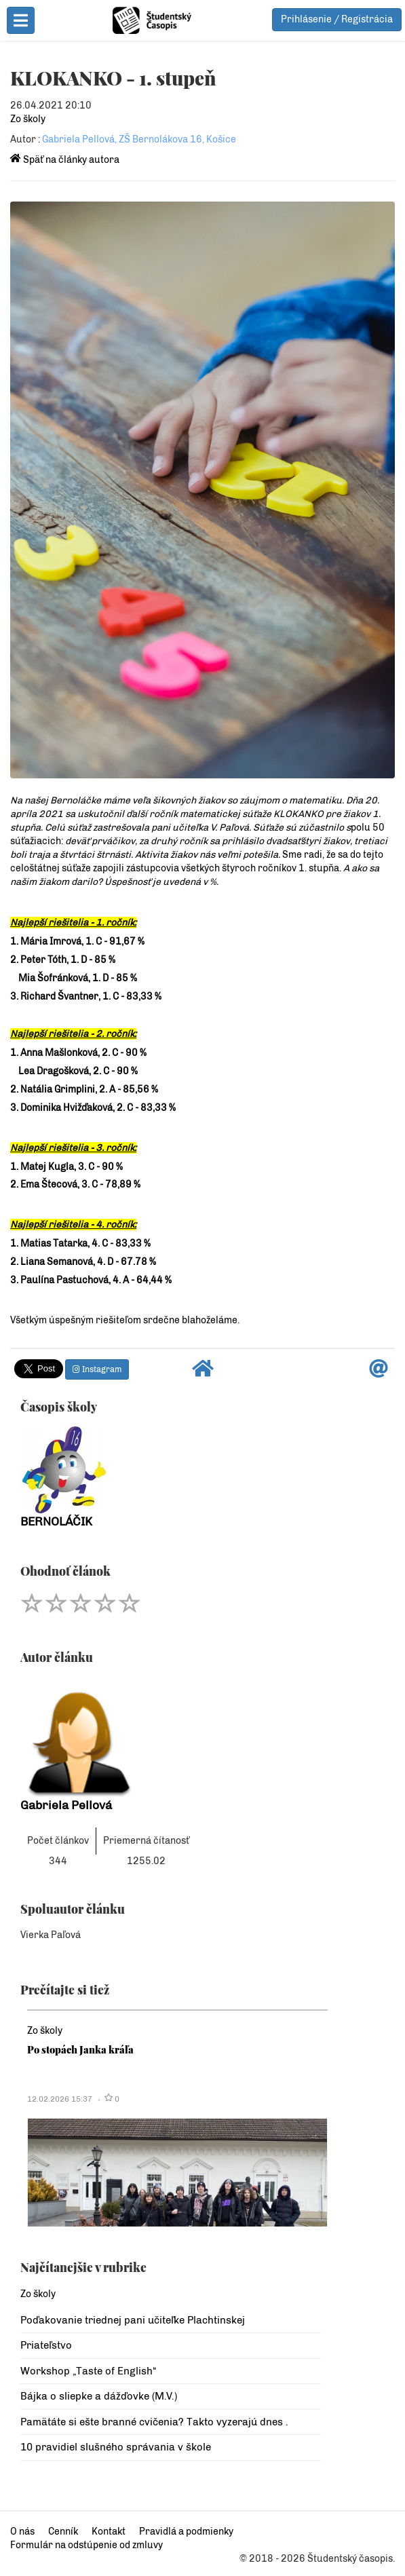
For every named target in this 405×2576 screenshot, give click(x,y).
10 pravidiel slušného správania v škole (115, 2447)
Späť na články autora (64, 160)
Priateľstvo (46, 2345)
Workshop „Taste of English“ (88, 2371)
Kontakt (109, 2531)
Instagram (97, 1369)
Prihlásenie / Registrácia (337, 19)
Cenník (63, 2531)
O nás (22, 2531)
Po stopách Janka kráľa (80, 2049)
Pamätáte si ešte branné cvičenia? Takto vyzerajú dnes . (154, 2422)
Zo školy (27, 119)
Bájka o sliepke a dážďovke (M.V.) (98, 2396)
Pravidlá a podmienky (186, 2531)
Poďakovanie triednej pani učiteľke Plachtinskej (132, 2320)
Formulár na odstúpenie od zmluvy (86, 2545)
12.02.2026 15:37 (59, 2099)
